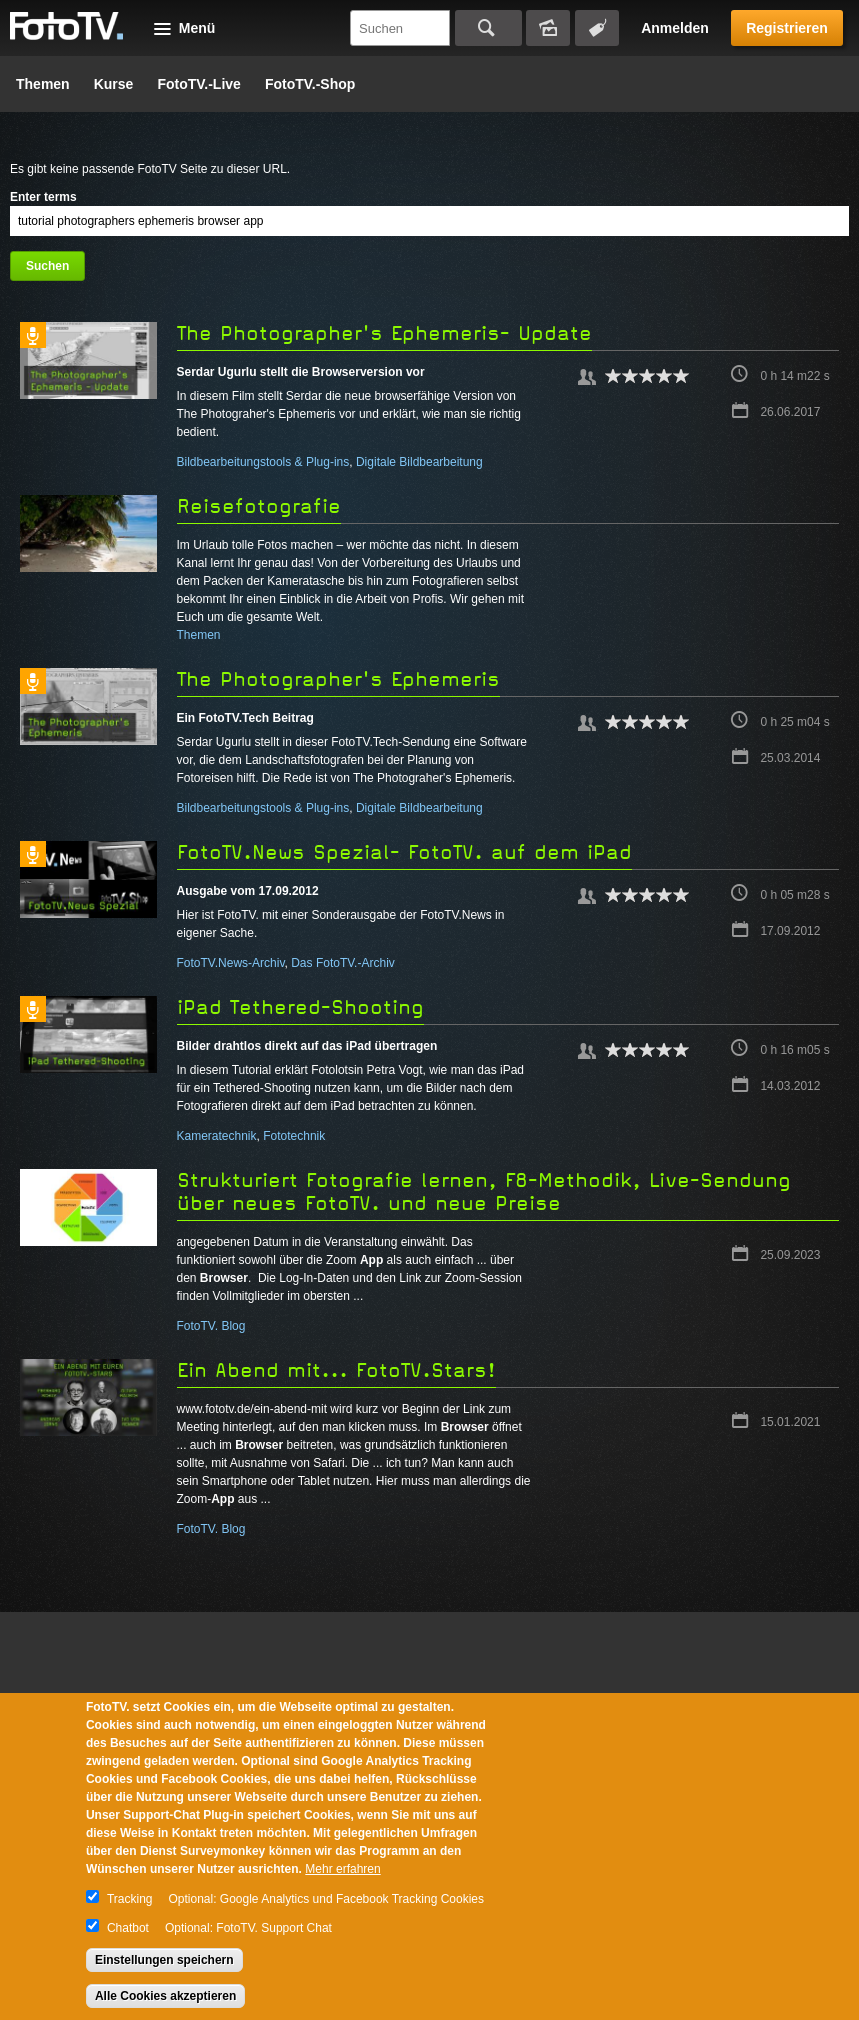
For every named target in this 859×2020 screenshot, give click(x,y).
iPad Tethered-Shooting (300, 1007)
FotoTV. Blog (211, 1326)
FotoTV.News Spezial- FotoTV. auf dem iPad (404, 852)
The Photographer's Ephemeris (338, 679)
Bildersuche (548, 28)
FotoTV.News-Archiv (231, 963)
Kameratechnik (217, 1136)
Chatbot (128, 1928)
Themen (43, 84)
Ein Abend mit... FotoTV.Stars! (336, 1370)
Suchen (488, 28)
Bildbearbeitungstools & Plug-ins (263, 462)
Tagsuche (597, 28)
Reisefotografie (259, 506)
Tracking (130, 1899)
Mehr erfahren (342, 1869)
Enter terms (43, 197)
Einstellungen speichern (164, 1960)
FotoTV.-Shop (310, 84)
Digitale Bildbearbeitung (419, 462)
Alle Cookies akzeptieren (165, 1996)
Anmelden (675, 28)
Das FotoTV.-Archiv (343, 963)
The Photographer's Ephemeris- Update (384, 333)
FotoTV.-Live (199, 84)
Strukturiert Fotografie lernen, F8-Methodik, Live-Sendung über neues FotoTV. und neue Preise (484, 1192)
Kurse (114, 84)
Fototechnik (294, 1136)
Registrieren (787, 28)
